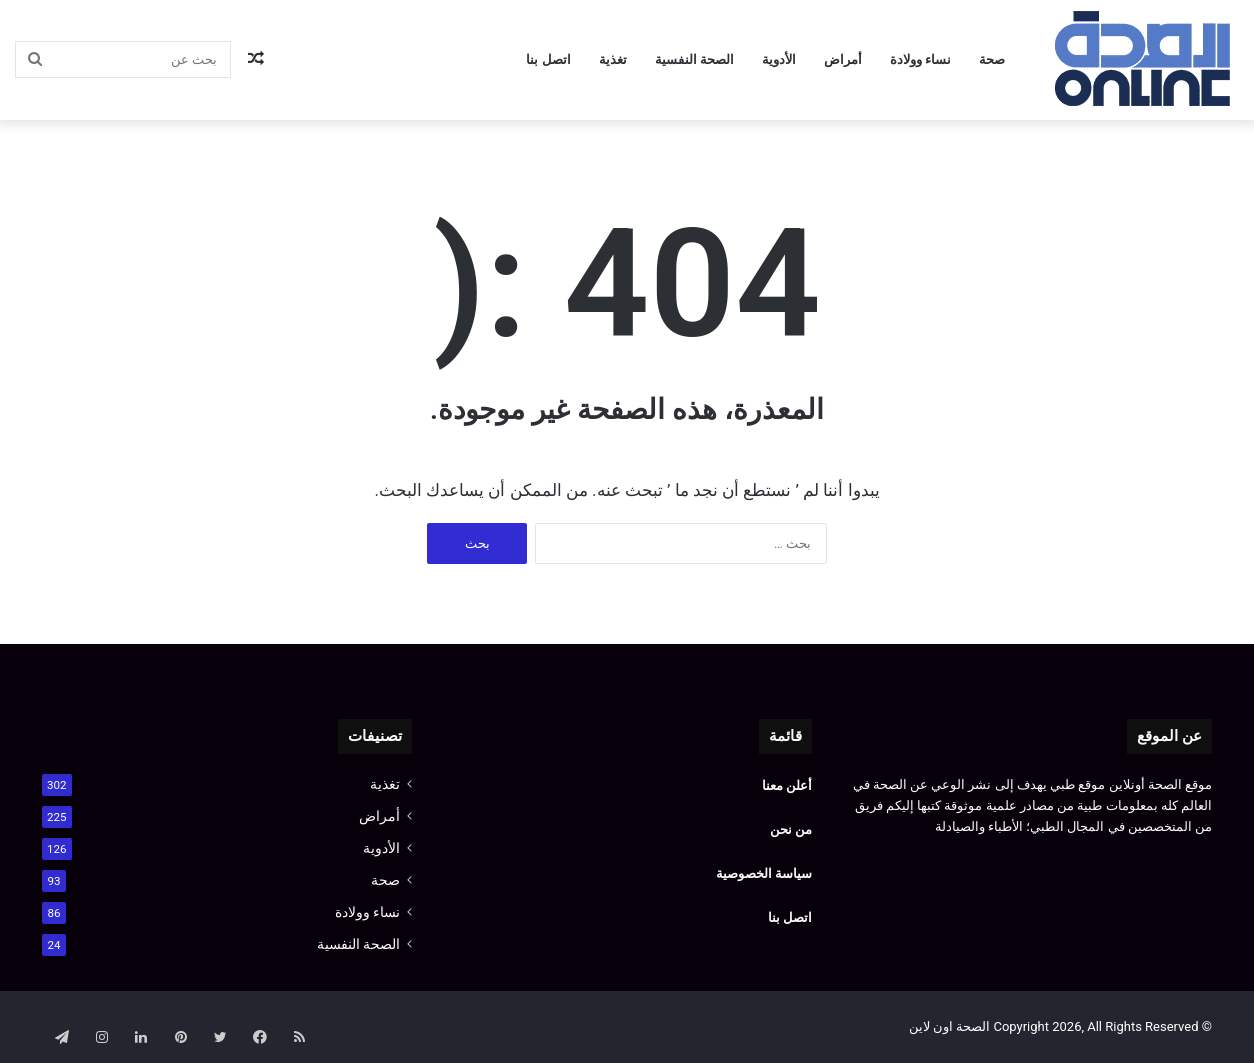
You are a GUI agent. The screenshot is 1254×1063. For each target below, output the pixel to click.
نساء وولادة (920, 59)
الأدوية (779, 59)
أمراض (843, 59)
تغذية (613, 59)
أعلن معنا (785, 785)
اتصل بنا (548, 59)
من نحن (791, 829)
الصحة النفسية (694, 59)
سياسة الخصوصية (764, 873)
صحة (992, 59)
